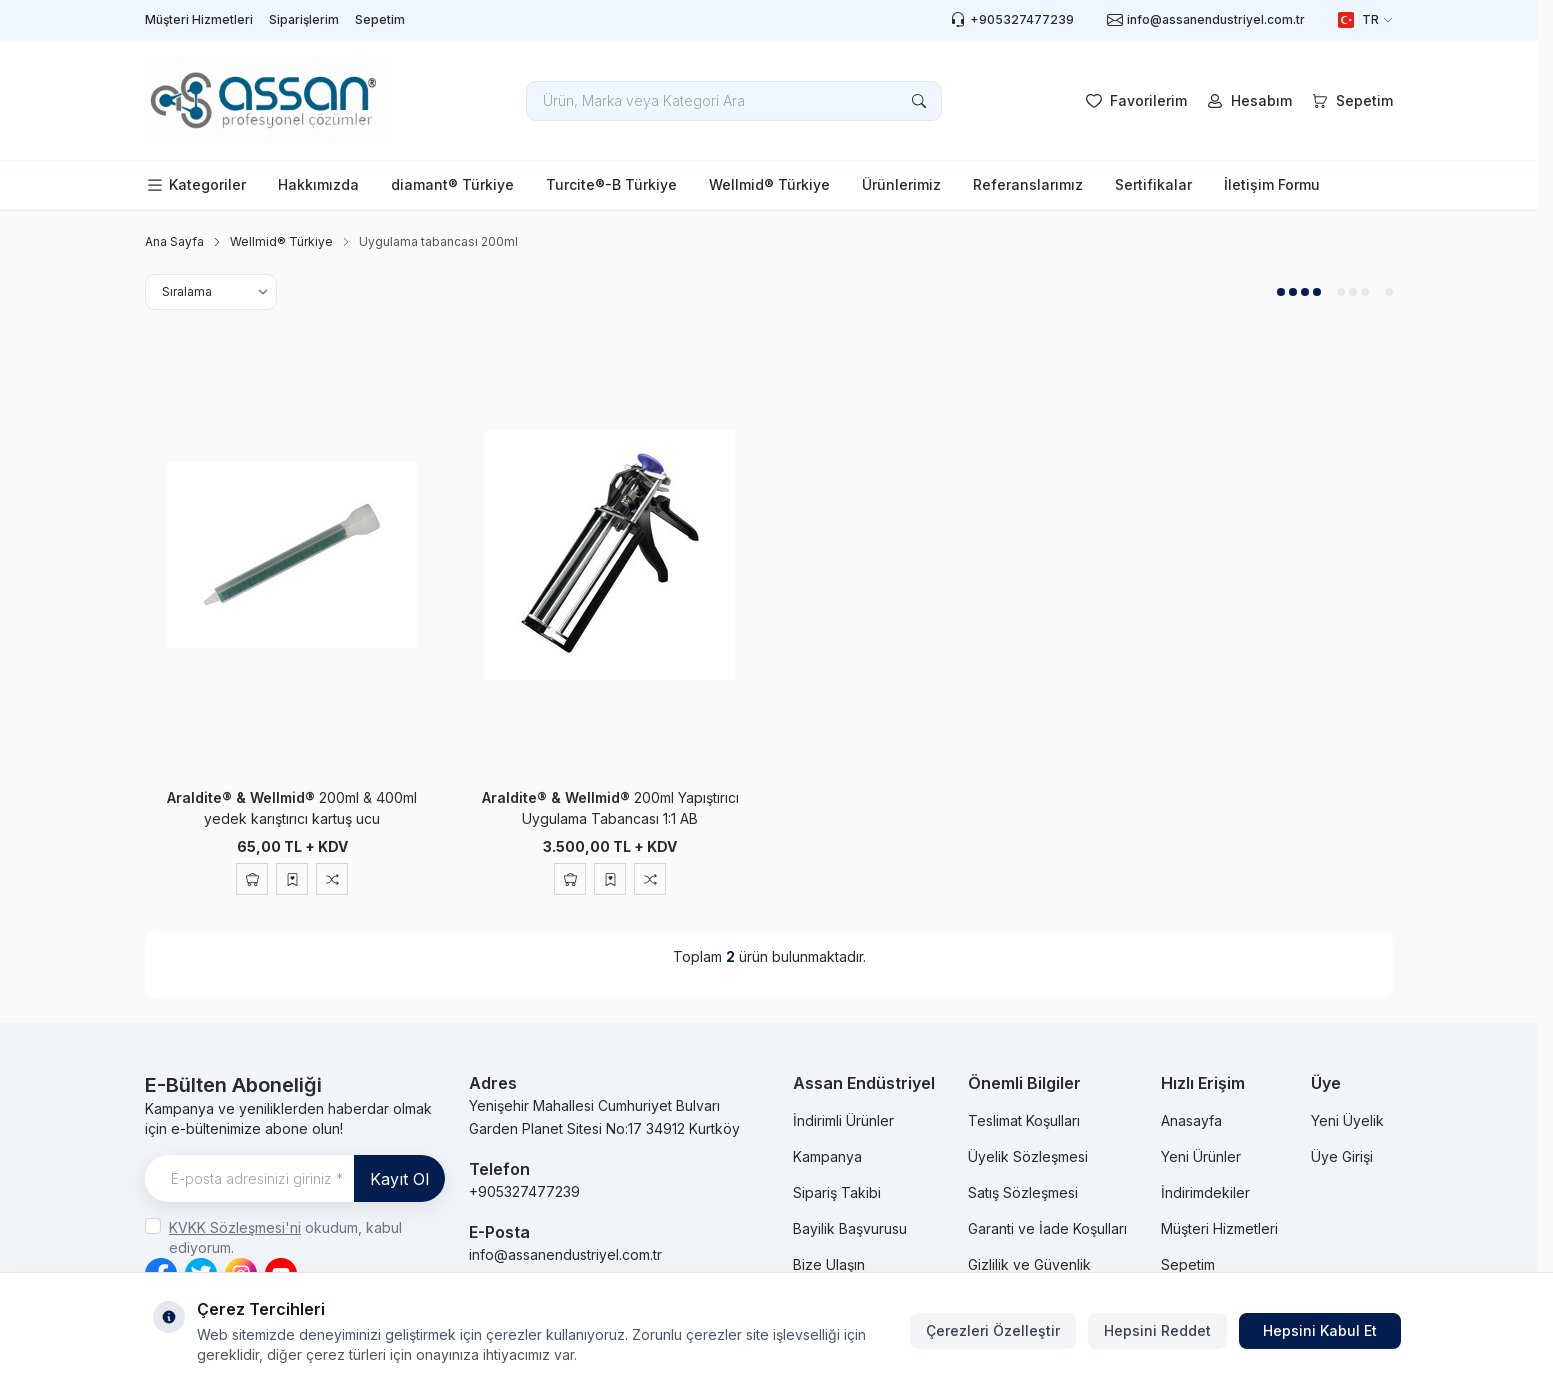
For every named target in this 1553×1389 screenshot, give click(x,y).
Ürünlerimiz (901, 184)
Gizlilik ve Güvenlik (1029, 1264)
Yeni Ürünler (1201, 1156)
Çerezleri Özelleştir (993, 1330)
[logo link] (265, 100)
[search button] (919, 101)
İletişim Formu (1272, 184)
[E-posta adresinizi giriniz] (295, 1179)
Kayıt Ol (399, 1179)
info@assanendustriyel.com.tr (565, 1254)
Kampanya (827, 1156)
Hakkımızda (318, 184)
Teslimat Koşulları (1024, 1120)
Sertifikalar (1153, 184)
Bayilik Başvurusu (850, 1228)
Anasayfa (1191, 1120)
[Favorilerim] (1134, 101)
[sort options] (211, 292)
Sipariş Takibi (837, 1192)
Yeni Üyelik (1347, 1120)
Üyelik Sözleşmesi (1028, 1156)
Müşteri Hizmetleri (199, 19)
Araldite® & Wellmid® (243, 797)
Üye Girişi (1342, 1156)
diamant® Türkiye (452, 184)
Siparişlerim (304, 19)
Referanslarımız (1028, 184)
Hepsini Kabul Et (1320, 1330)
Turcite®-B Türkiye (611, 184)
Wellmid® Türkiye (769, 184)
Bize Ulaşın (829, 1264)
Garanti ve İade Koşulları (1047, 1228)
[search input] (734, 101)
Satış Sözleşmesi (1023, 1192)
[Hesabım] (1247, 101)
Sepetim (380, 19)
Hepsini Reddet (1157, 1330)
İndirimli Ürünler (843, 1120)
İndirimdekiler (1205, 1192)
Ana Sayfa (174, 241)
